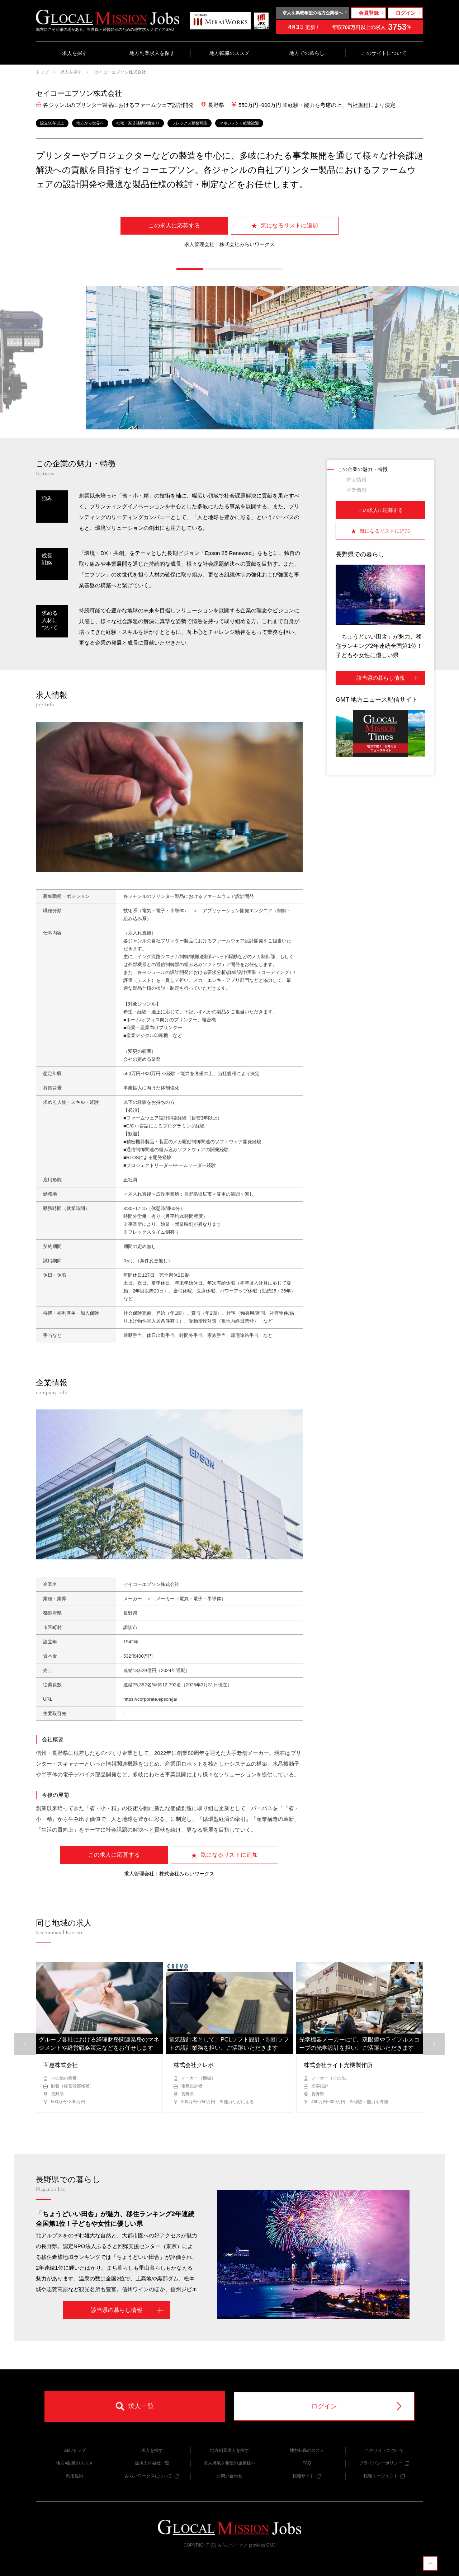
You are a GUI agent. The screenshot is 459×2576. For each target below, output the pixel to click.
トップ (42, 72)
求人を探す (74, 53)
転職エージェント (384, 2475)
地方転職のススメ (229, 53)
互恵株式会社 (60, 2065)
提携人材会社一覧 (152, 2463)
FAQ (306, 2463)
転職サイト (307, 2475)
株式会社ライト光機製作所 (338, 2065)
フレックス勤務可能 (189, 123)
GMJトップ (74, 2450)
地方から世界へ (90, 123)
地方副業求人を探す (152, 53)
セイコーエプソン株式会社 (119, 72)
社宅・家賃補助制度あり (138, 123)
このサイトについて (384, 53)
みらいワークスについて (152, 2475)
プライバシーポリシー (384, 2463)
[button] (189, 269)
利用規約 (74, 2475)
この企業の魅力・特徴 (362, 469)
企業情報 (356, 490)
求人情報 (356, 479)
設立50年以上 (52, 123)
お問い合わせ (229, 2475)
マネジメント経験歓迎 (239, 123)
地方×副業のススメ (74, 2463)
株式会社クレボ (194, 2065)
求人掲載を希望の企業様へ (229, 2463)
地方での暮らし (307, 53)
